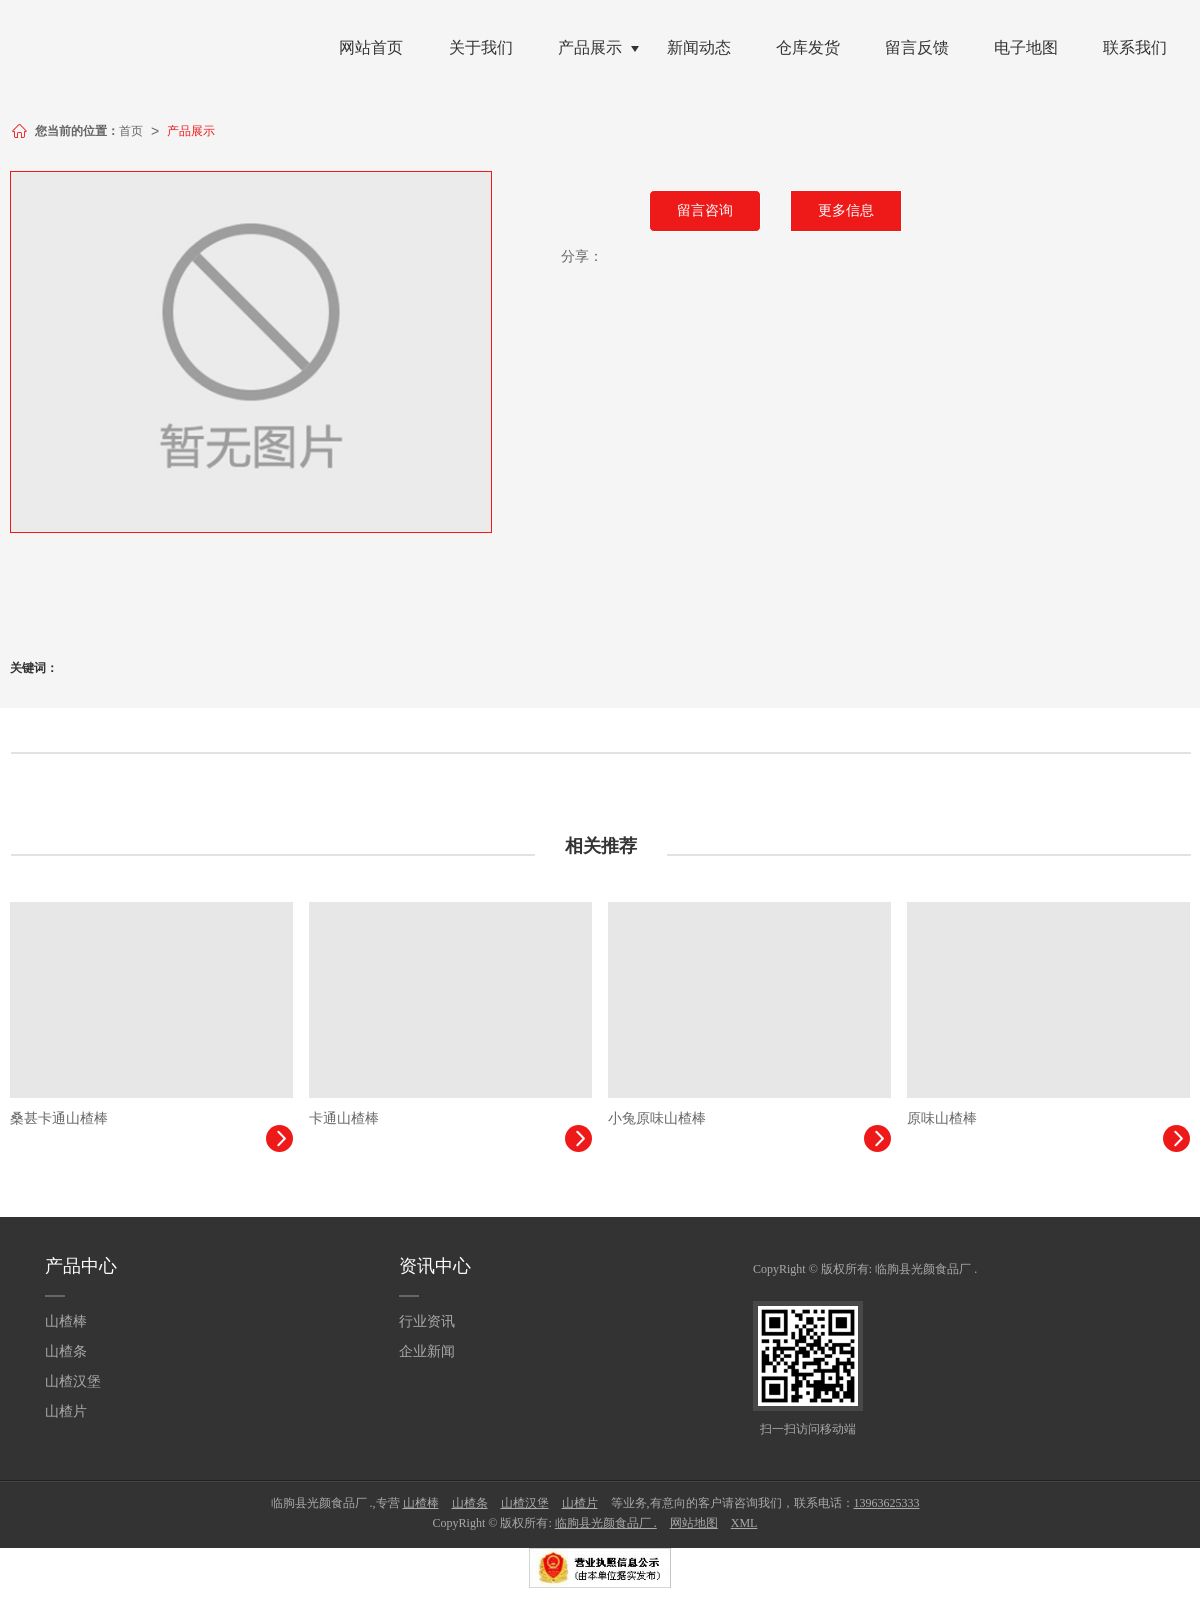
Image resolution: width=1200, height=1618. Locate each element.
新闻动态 (699, 47)
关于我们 (481, 47)
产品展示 (590, 47)
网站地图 (694, 1523)
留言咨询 (705, 210)
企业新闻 (427, 1351)
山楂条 (66, 1351)
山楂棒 (66, 1321)
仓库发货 (808, 47)
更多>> (1162, 846)
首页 (131, 131)
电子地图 (1026, 47)
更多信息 (846, 210)
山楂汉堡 (73, 1381)
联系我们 (1135, 47)
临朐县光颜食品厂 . (926, 1269)
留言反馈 (917, 47)
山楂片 (66, 1411)
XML (744, 1523)
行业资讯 (427, 1321)
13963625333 (887, 1503)
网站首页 (371, 47)
